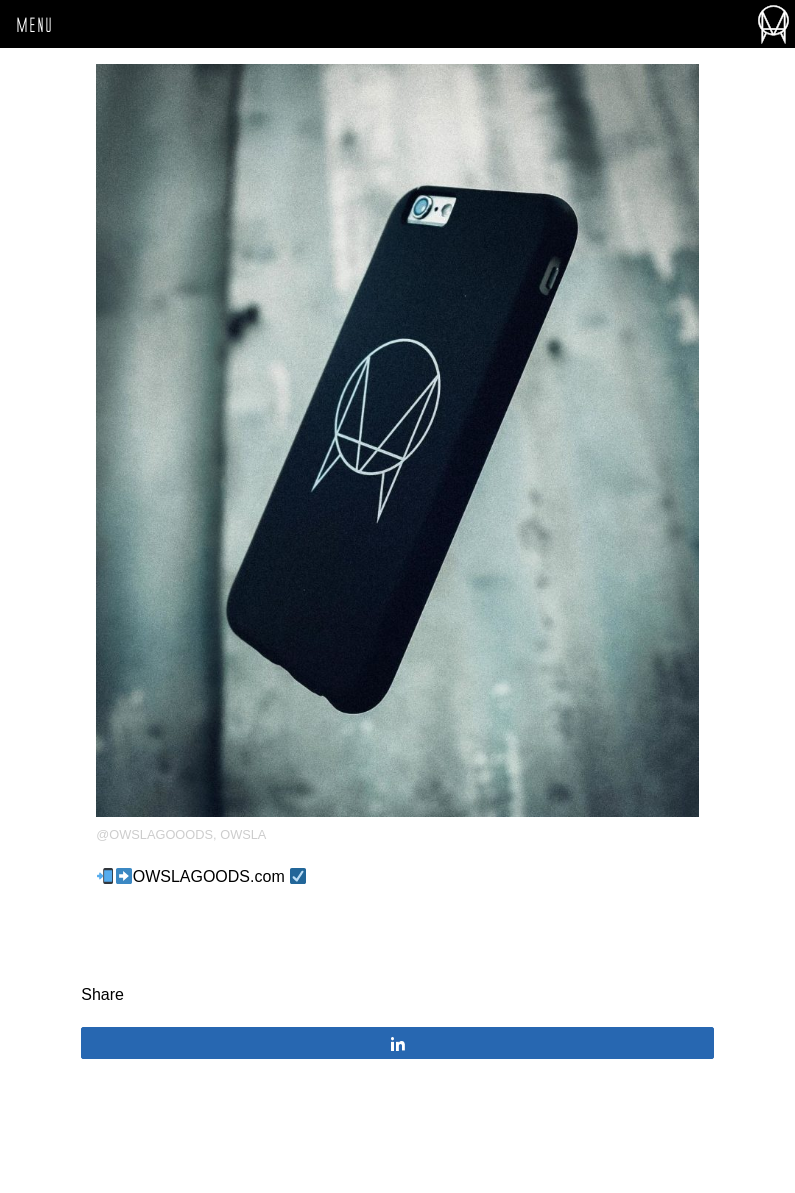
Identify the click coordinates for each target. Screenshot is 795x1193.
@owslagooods (154, 834)
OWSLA (243, 834)
